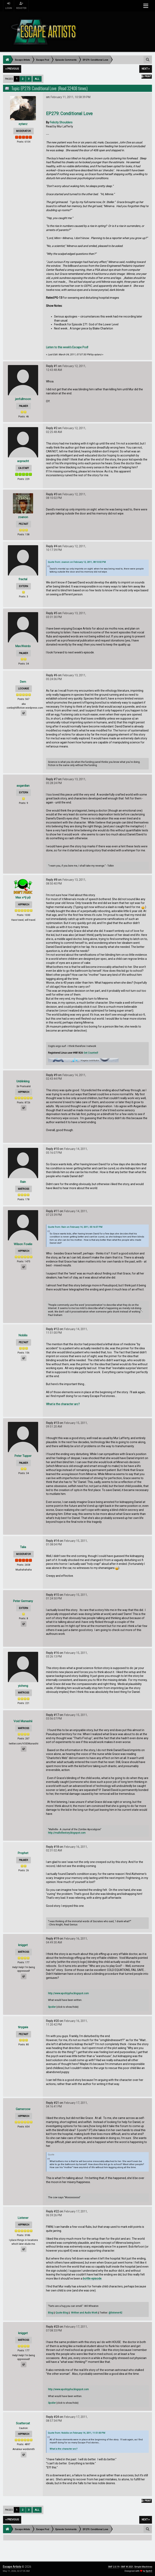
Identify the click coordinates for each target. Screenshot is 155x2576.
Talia (23, 1547)
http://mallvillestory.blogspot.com (67, 1832)
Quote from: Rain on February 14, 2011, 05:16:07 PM (75, 1227)
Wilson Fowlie (23, 1244)
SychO (149, 2571)
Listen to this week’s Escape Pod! (67, 347)
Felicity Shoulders (61, 122)
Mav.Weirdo (23, 646)
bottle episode (92, 2278)
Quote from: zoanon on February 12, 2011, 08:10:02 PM (77, 562)
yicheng (23, 1686)
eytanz (23, 124)
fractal (23, 579)
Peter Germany (23, 1601)
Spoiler (52, 2007)
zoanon (23, 517)
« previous (12, 68)
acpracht (23, 461)
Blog (50, 2312)
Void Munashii (23, 1721)
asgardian (23, 785)
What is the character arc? (63, 1404)
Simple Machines (143, 2566)
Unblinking (23, 1081)
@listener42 (115, 2312)
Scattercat (23, 2423)
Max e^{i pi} (23, 897)
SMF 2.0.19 (113, 2566)
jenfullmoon (23, 399)
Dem (23, 682)
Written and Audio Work (84, 2312)
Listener (23, 2218)
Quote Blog (62, 2312)
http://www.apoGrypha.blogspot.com (68, 1993)
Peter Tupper (23, 1456)
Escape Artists (12, 2566)
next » (146, 68)
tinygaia (23, 2027)
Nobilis (23, 1335)
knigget (23, 1945)
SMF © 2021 (127, 2566)
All (37, 78)
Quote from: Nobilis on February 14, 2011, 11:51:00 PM (76, 2433)
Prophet (23, 1853)
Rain (23, 1182)
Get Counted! (91, 1052)
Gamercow (23, 2109)
